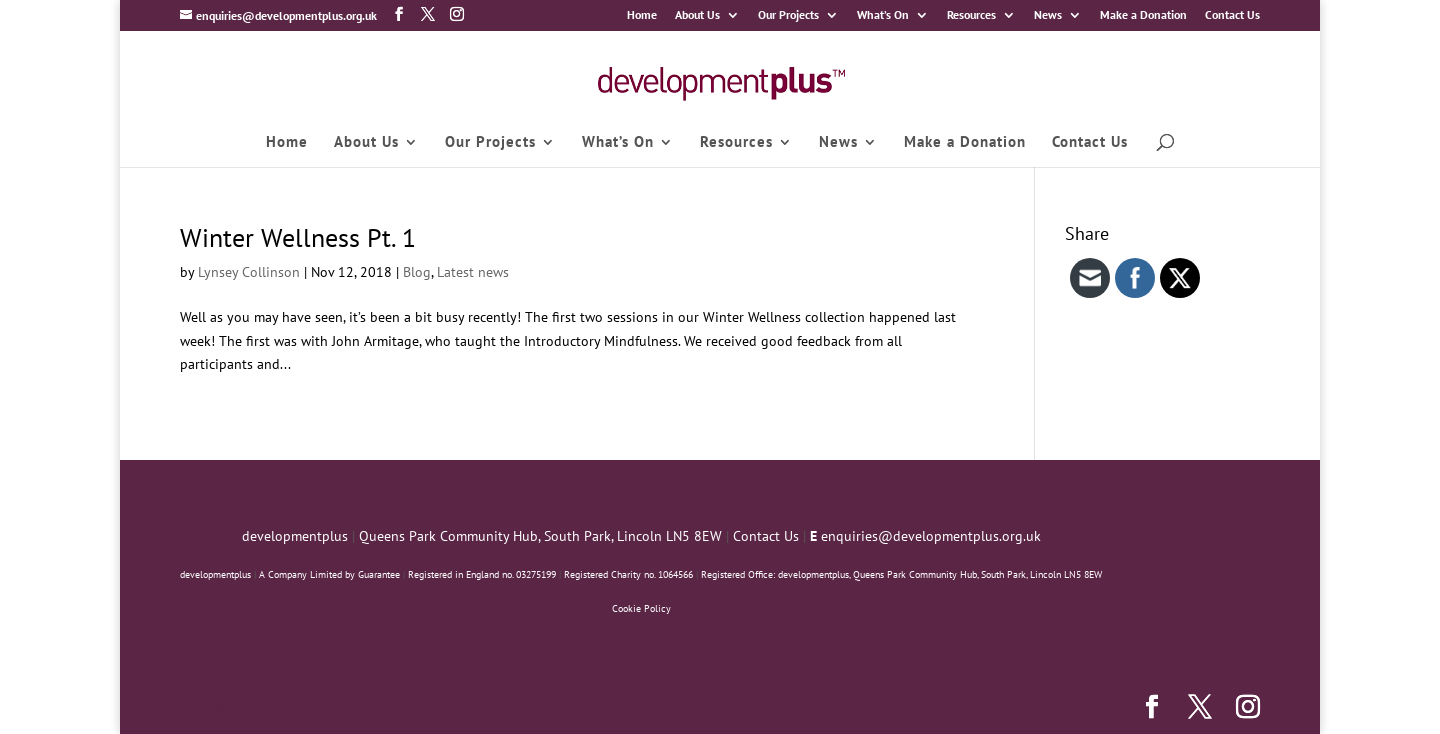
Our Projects (788, 15)
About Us (697, 15)
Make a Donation (1143, 15)
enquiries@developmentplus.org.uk (931, 536)
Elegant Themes (307, 706)
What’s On (883, 15)
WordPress (472, 706)
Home (642, 15)
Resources (971, 15)
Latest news (473, 272)
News (1048, 15)
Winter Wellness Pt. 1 (298, 237)
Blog (417, 272)
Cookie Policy (641, 608)
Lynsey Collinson (249, 272)
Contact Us (1232, 15)
